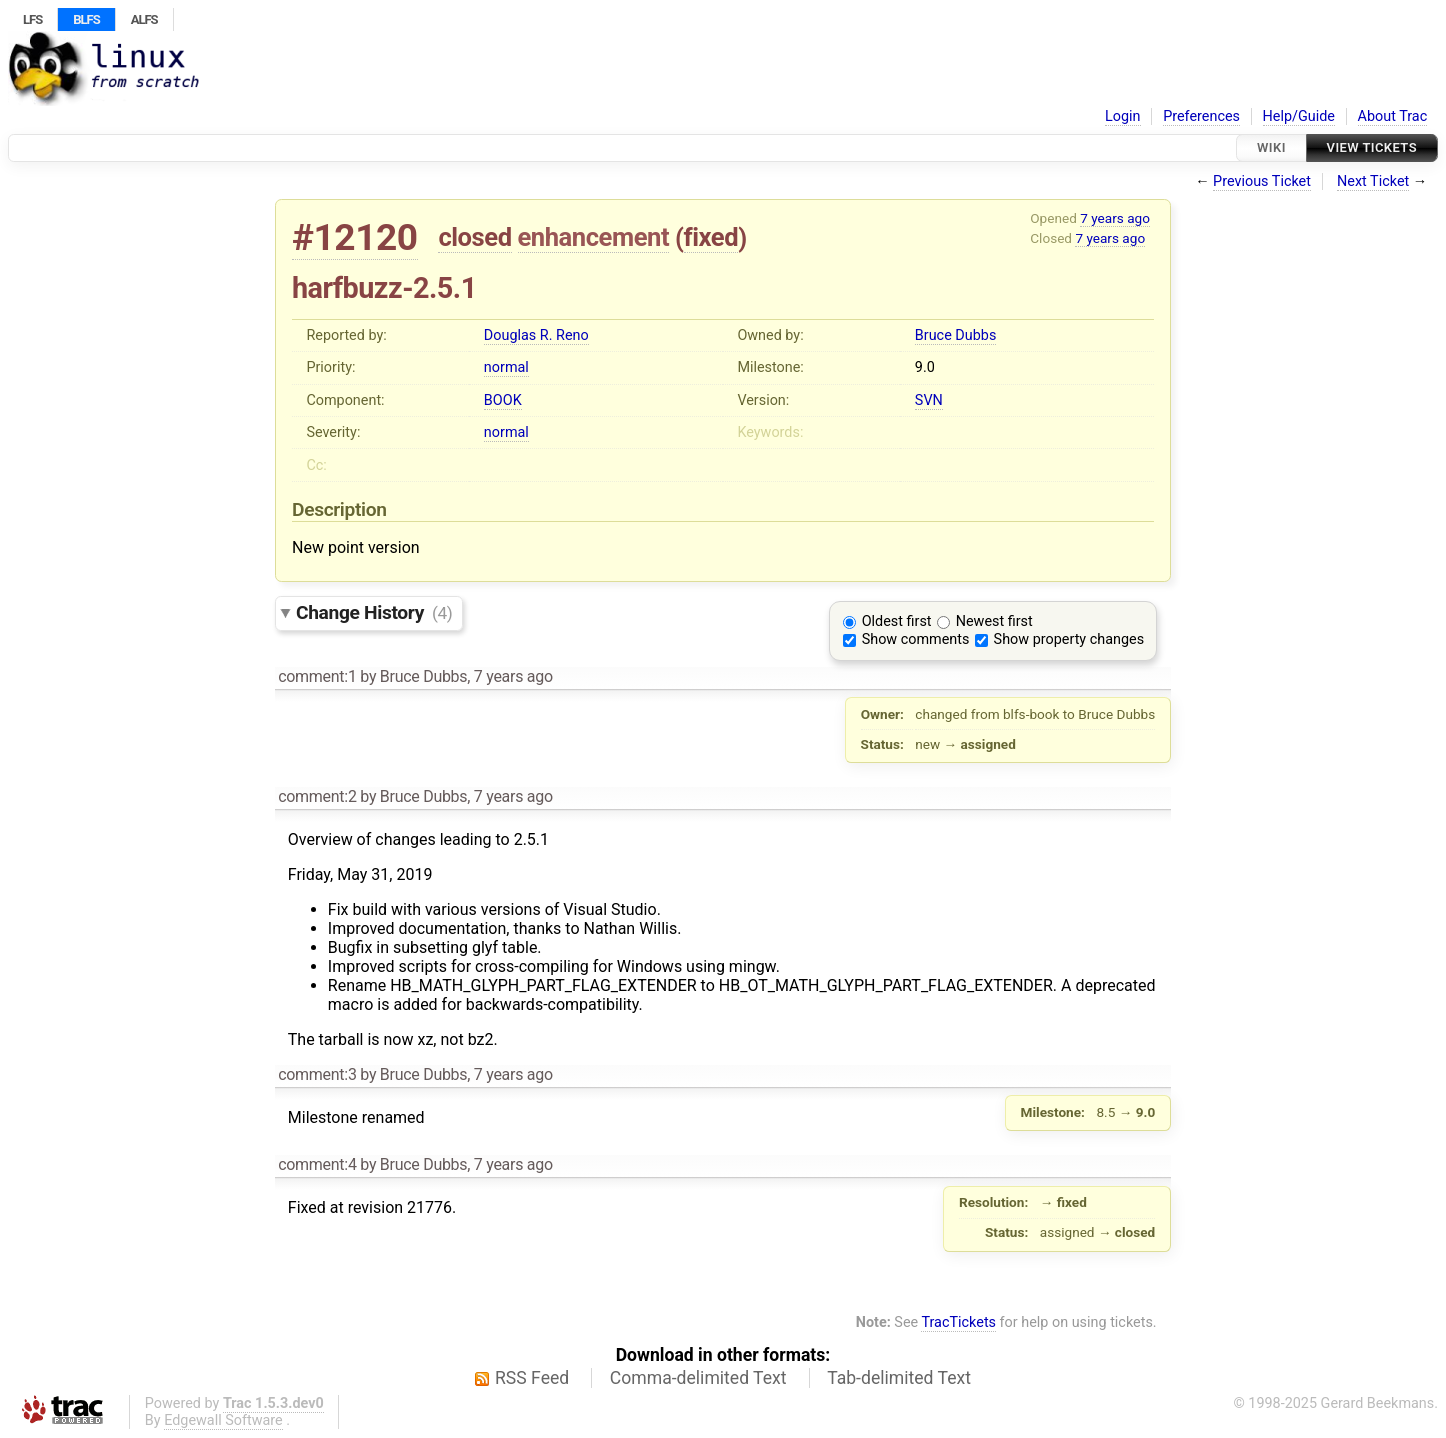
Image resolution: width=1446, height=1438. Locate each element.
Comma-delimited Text (698, 1378)
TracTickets (958, 1322)
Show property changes (1069, 639)
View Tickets (1372, 147)
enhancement (594, 237)
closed (474, 237)
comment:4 (317, 1164)
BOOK (503, 400)
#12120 (355, 237)
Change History (374, 612)
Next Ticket (1373, 181)
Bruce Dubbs (955, 335)
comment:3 (317, 1074)
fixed (711, 237)
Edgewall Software (223, 1420)
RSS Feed (532, 1378)
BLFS (86, 19)
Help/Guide (1299, 116)
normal (506, 367)
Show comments (916, 639)
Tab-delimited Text (899, 1378)
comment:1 (317, 676)
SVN (929, 400)
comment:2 (317, 796)
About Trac (1393, 116)
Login (1123, 116)
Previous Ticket (1262, 181)
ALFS (144, 19)
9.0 (925, 367)
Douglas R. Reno (536, 335)
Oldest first (897, 621)
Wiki (1271, 147)
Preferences (1201, 116)
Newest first (994, 621)
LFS (32, 19)
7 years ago (1115, 218)
